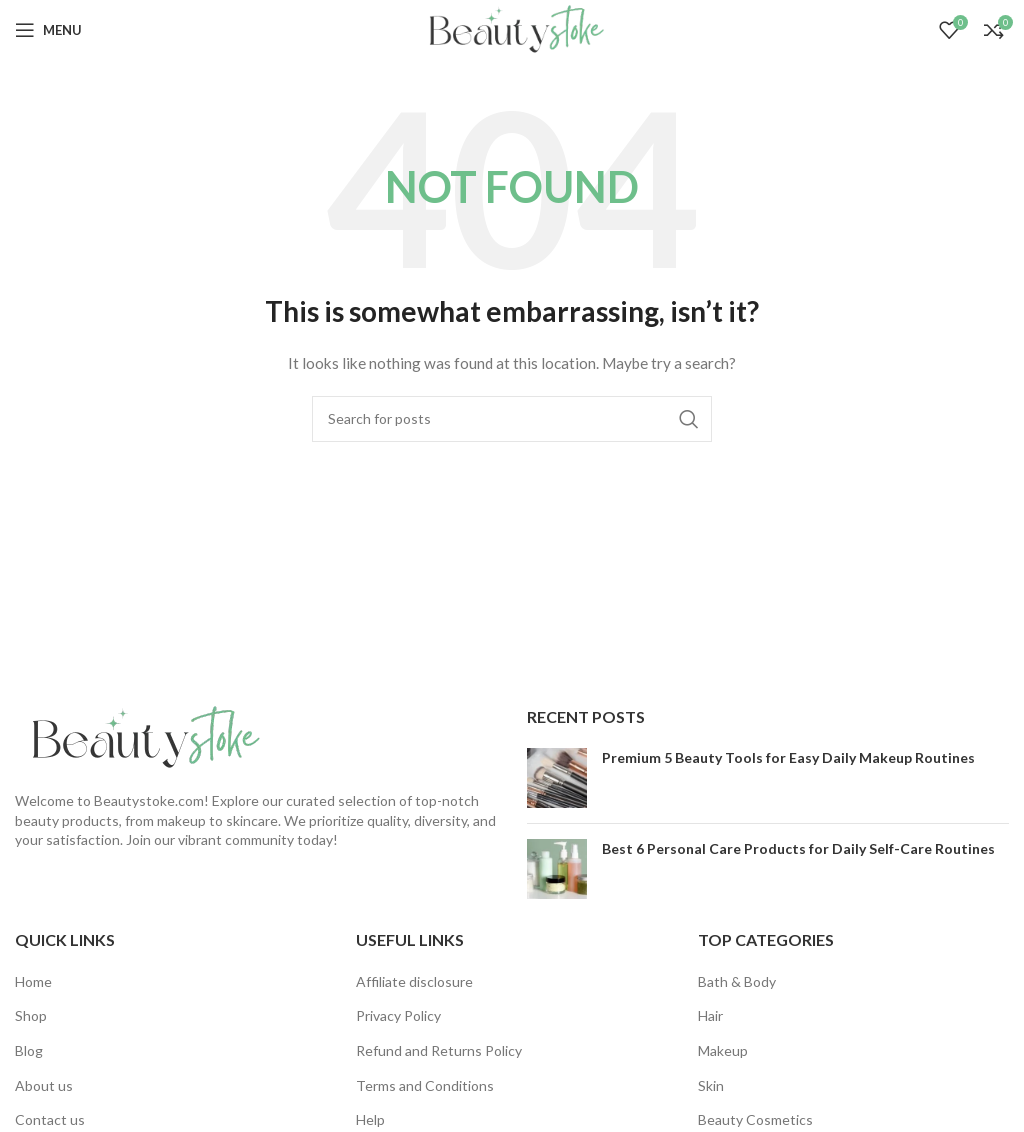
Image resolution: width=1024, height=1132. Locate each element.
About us (44, 1085)
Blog (29, 1050)
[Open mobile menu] (48, 30)
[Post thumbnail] (557, 778)
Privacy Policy (398, 1015)
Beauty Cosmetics (755, 1119)
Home (33, 981)
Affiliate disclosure (414, 981)
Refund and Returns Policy (439, 1050)
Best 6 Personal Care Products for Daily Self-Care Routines (798, 848)
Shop (31, 1015)
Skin (711, 1085)
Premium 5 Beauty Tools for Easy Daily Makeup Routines (788, 757)
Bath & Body (737, 981)
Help (370, 1119)
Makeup (723, 1050)
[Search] (512, 419)
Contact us (50, 1119)
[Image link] (140, 736)
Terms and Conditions (425, 1085)
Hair (710, 1015)
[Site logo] (512, 28)
